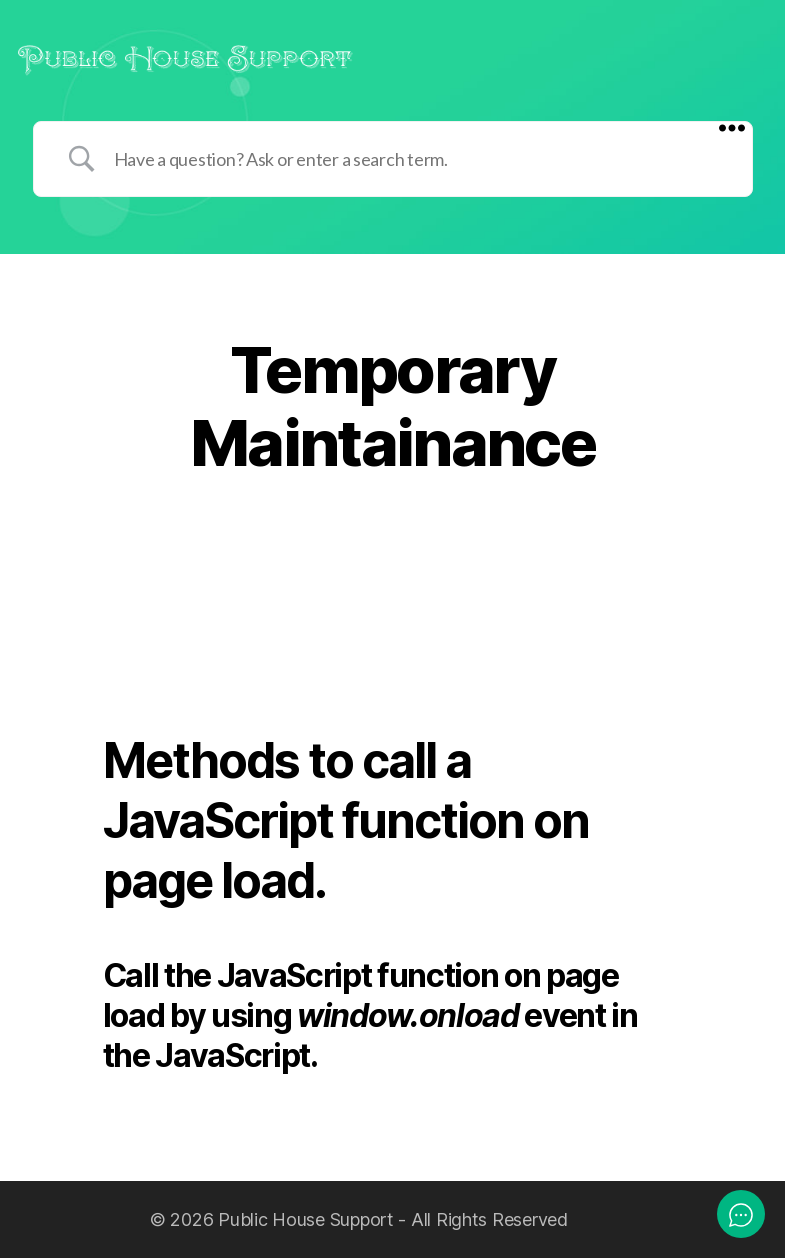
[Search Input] (418, 159)
